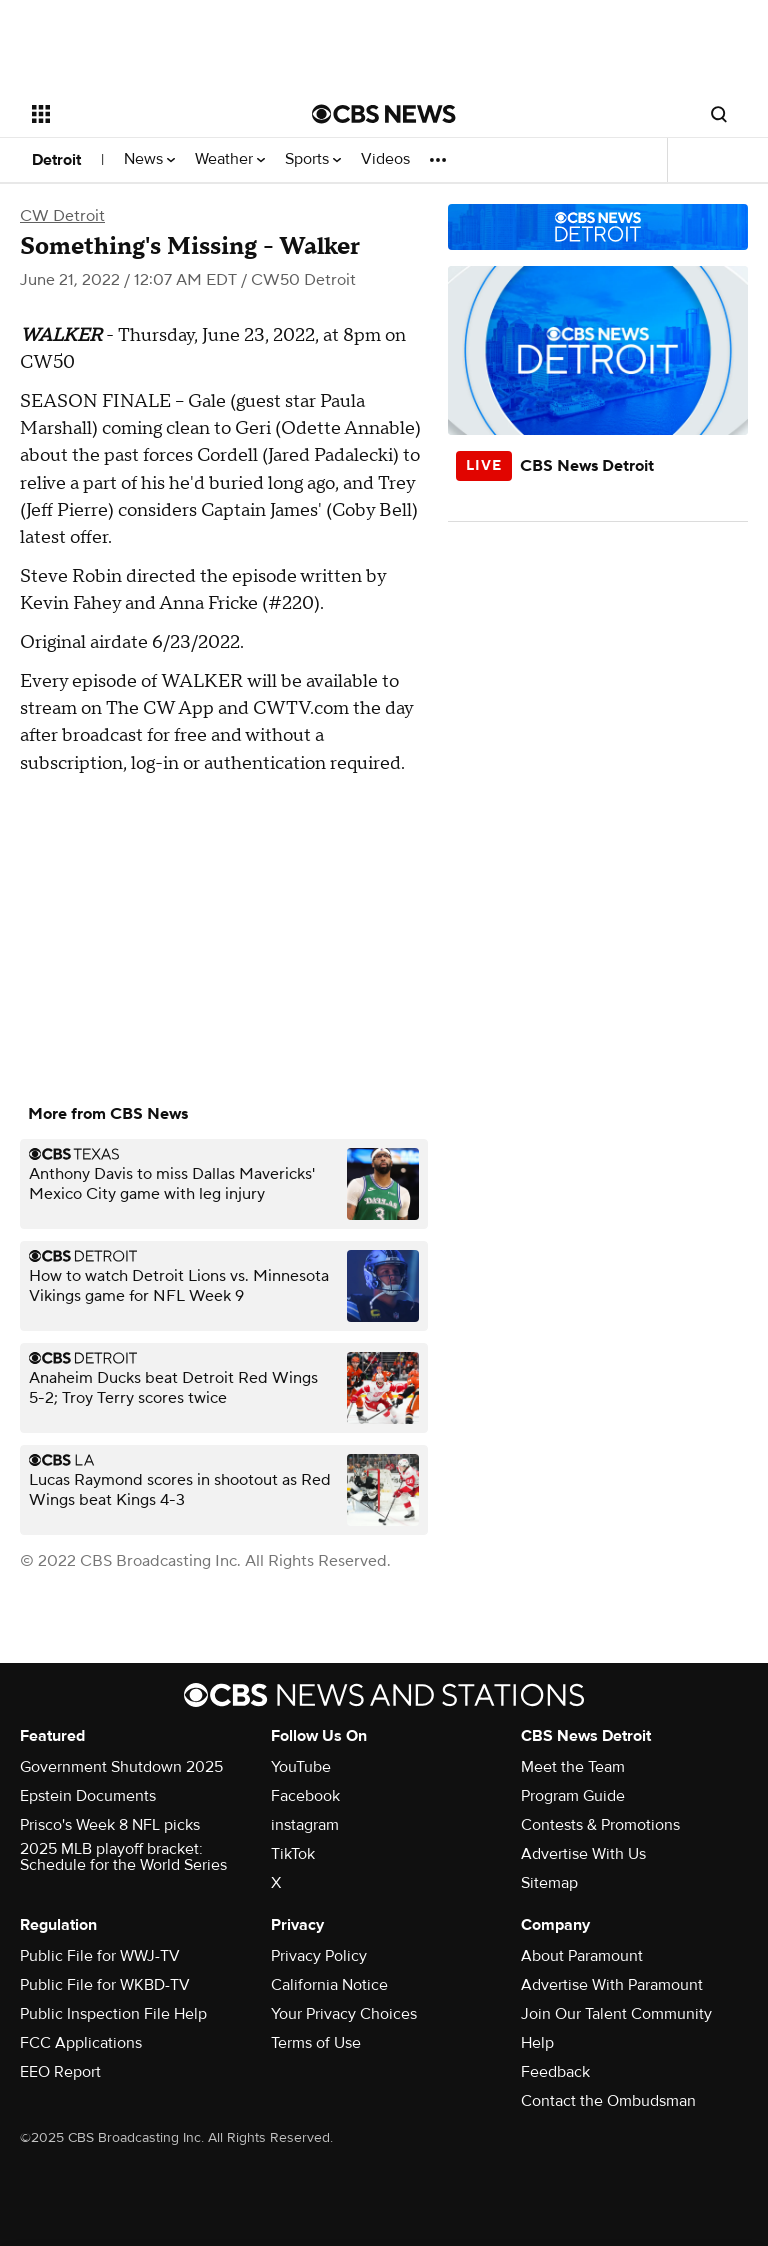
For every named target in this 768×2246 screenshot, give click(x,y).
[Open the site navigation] (149, 114)
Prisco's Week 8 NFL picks (110, 1825)
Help (537, 2043)
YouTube (301, 1767)
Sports (313, 159)
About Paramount (582, 1956)
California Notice (329, 1985)
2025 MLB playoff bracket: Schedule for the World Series (123, 1857)
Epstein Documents (88, 1796)
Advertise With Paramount (612, 1985)
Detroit (56, 160)
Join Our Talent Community (616, 2014)
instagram (305, 1825)
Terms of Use (316, 2043)
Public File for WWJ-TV (100, 1956)
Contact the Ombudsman (608, 2101)
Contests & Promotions (600, 1825)
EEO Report (60, 2072)
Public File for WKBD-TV (105, 1985)
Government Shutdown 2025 (121, 1767)
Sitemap (549, 1883)
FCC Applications (81, 2043)
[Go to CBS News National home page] (384, 114)
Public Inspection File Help (113, 2014)
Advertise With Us (583, 1854)
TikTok (293, 1854)
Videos (385, 159)
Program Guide (573, 1796)
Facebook (305, 1796)
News (149, 159)
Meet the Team (573, 1767)
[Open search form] (719, 114)
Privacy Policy (319, 1956)
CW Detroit (62, 216)
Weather (230, 159)
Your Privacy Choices (344, 2014)
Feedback (555, 2072)
